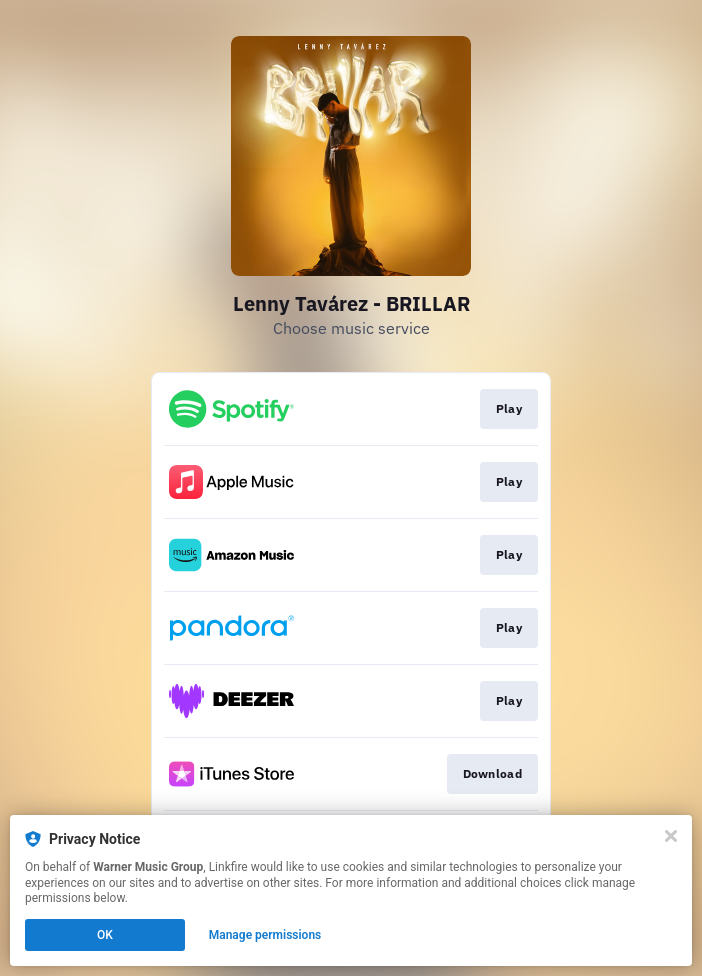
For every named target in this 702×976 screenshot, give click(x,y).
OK (105, 935)
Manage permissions (265, 935)
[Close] (671, 836)
